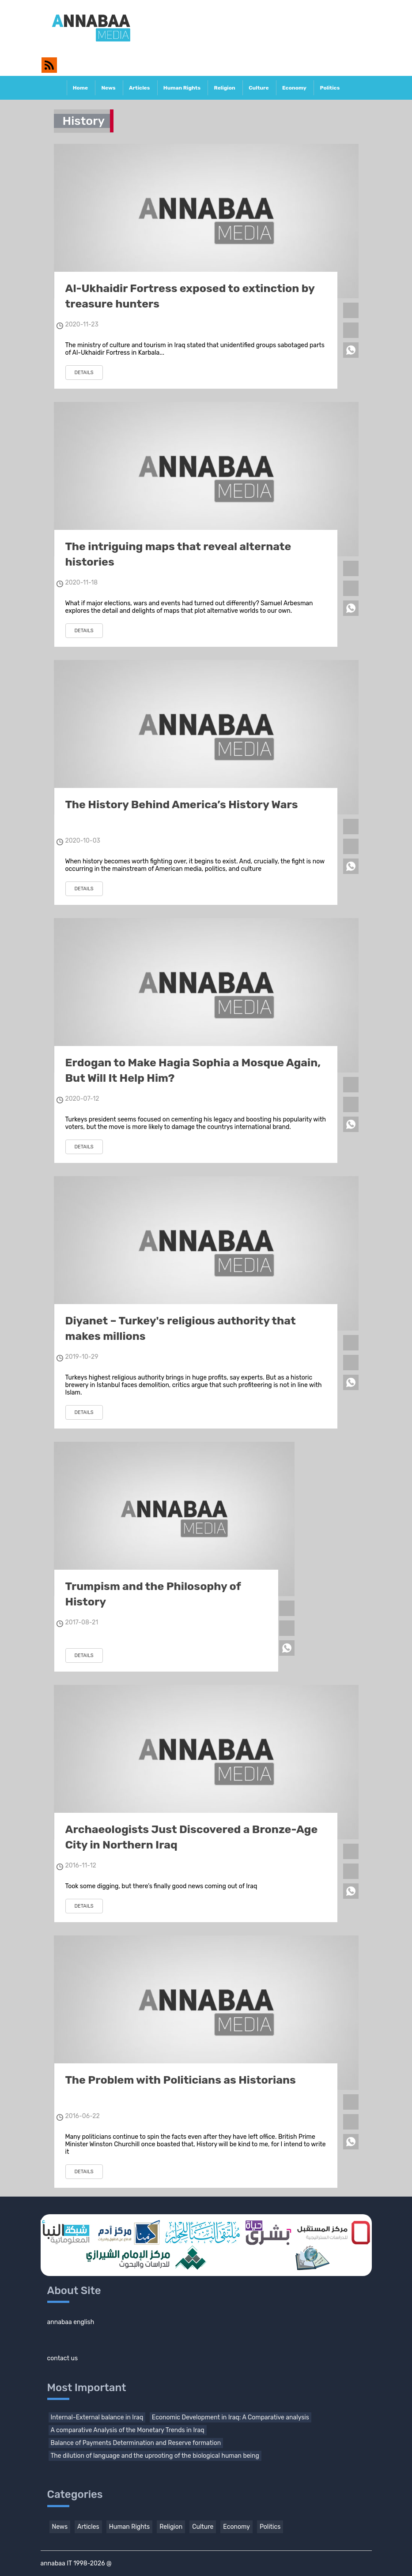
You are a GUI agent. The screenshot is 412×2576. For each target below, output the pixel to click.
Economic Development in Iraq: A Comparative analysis (230, 2417)
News (108, 88)
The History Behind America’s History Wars (181, 804)
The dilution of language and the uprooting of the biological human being (155, 2456)
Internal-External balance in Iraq (97, 2417)
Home (80, 88)
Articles (139, 88)
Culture (258, 88)
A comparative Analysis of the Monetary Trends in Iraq (127, 2430)
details (84, 372)
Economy (294, 88)
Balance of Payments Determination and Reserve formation (136, 2443)
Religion (224, 88)
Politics (330, 88)
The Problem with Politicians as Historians (180, 2080)
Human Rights (181, 88)
